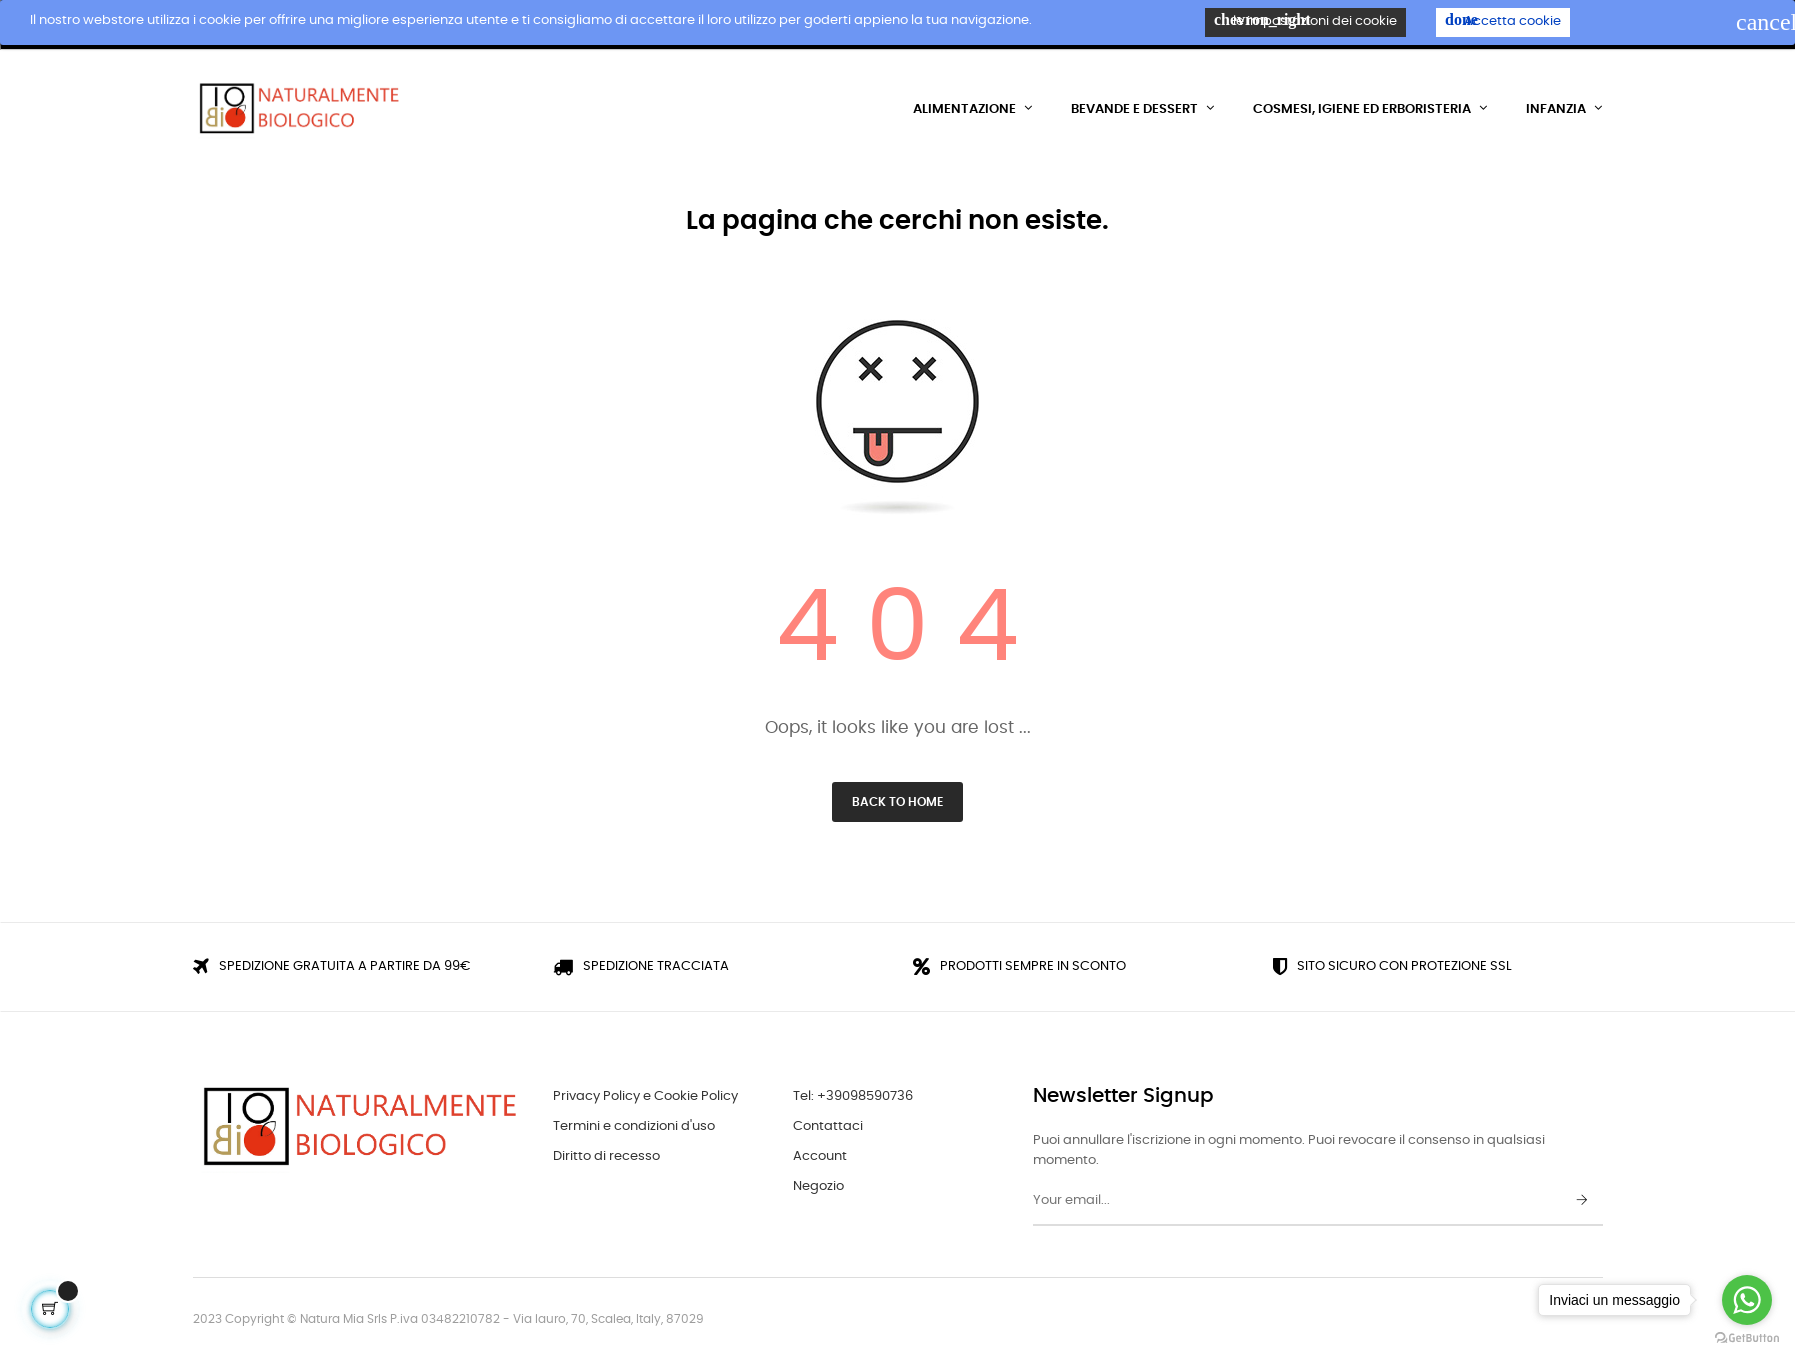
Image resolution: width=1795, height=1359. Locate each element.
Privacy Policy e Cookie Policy (645, 1095)
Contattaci (828, 1125)
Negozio (818, 1185)
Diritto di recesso (606, 1155)
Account (820, 1155)
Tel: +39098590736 (853, 1095)
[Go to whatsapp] (1747, 1300)
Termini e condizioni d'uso (634, 1125)
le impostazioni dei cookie (1305, 20)
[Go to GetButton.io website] (1747, 1338)
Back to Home (897, 801)
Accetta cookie (1503, 20)
